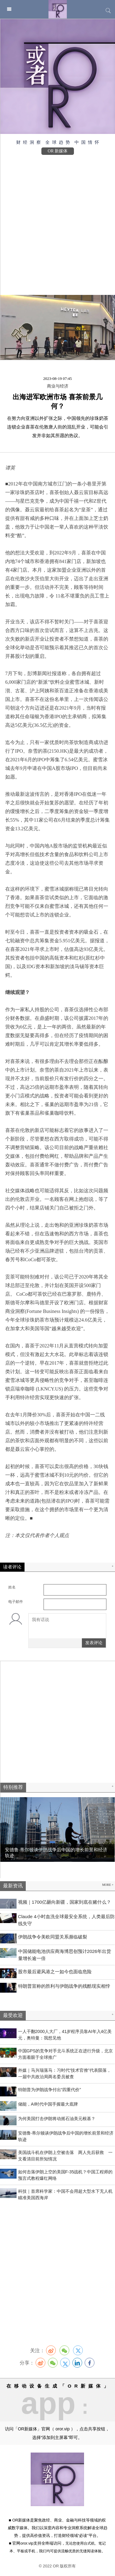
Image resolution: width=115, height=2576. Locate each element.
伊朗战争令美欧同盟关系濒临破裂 (52, 1936)
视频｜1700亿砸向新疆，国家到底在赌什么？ (64, 1902)
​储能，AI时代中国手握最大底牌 (48, 2104)
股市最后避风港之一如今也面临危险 (55, 1971)
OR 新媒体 (58, 151)
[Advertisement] (57, 222)
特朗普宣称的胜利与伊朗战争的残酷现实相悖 (64, 1986)
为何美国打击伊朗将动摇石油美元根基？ (56, 2118)
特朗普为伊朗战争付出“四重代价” (49, 2089)
